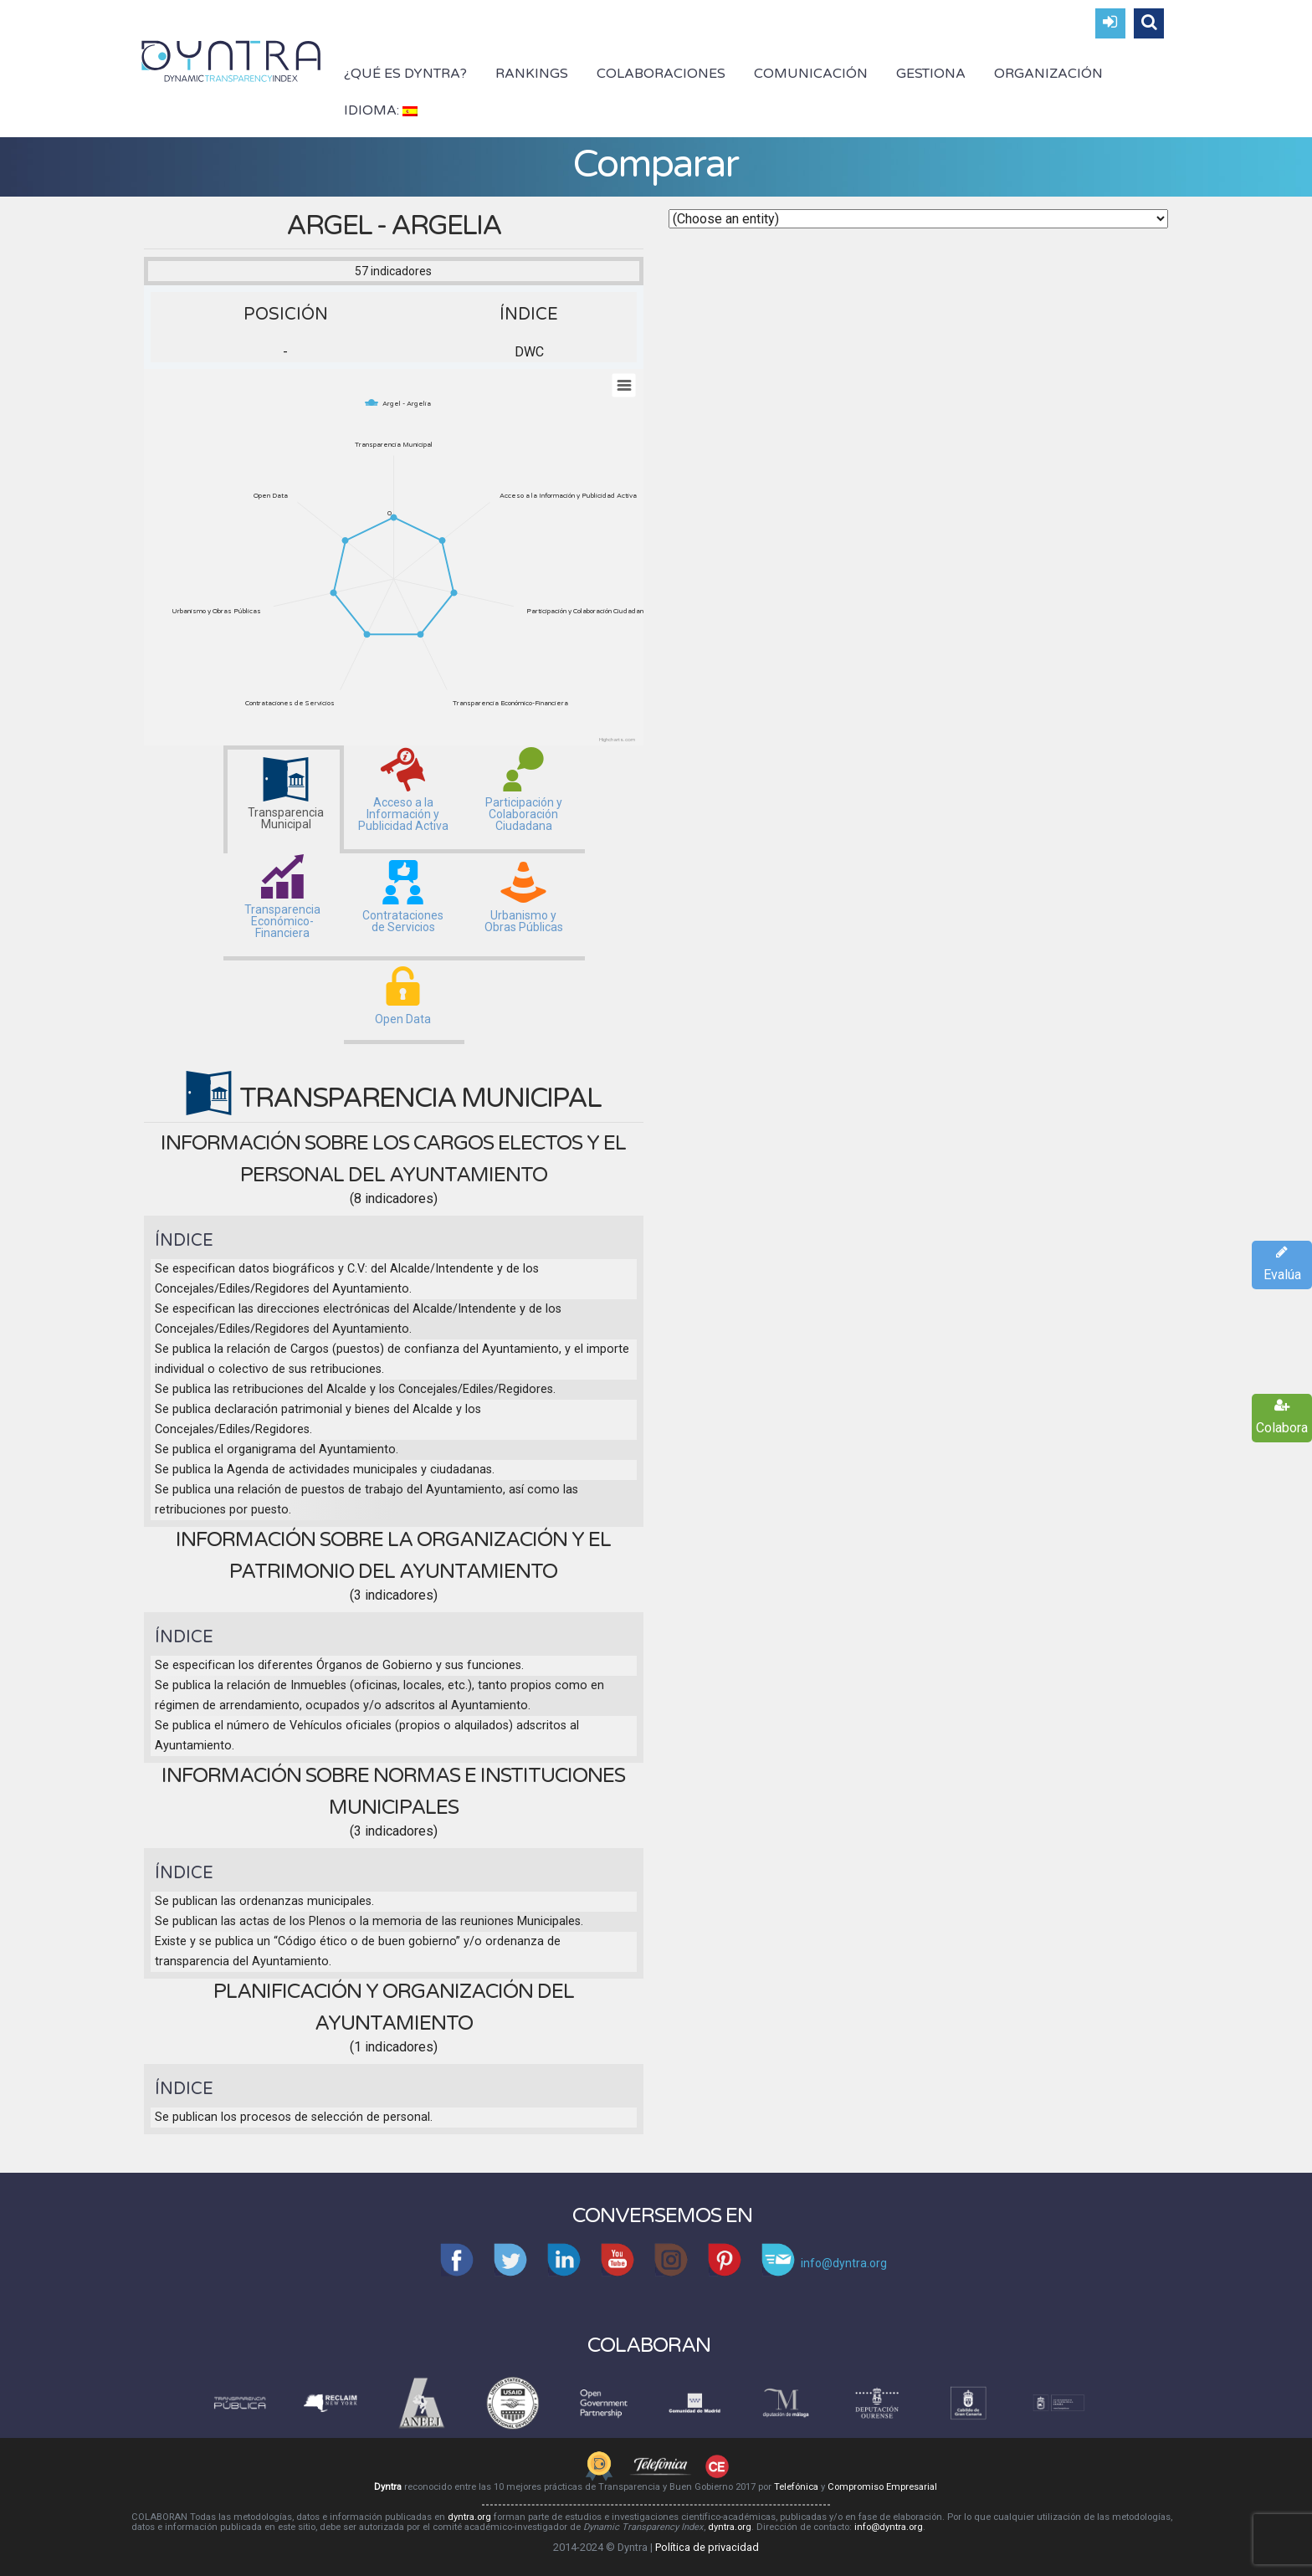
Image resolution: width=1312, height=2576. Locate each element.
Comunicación (811, 73)
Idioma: (381, 110)
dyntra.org (469, 2517)
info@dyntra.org (888, 2527)
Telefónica (796, 2486)
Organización (1048, 73)
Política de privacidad (707, 2547)
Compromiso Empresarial (882, 2486)
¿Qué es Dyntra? (405, 73)
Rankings (531, 73)
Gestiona (931, 73)
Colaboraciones (661, 73)
